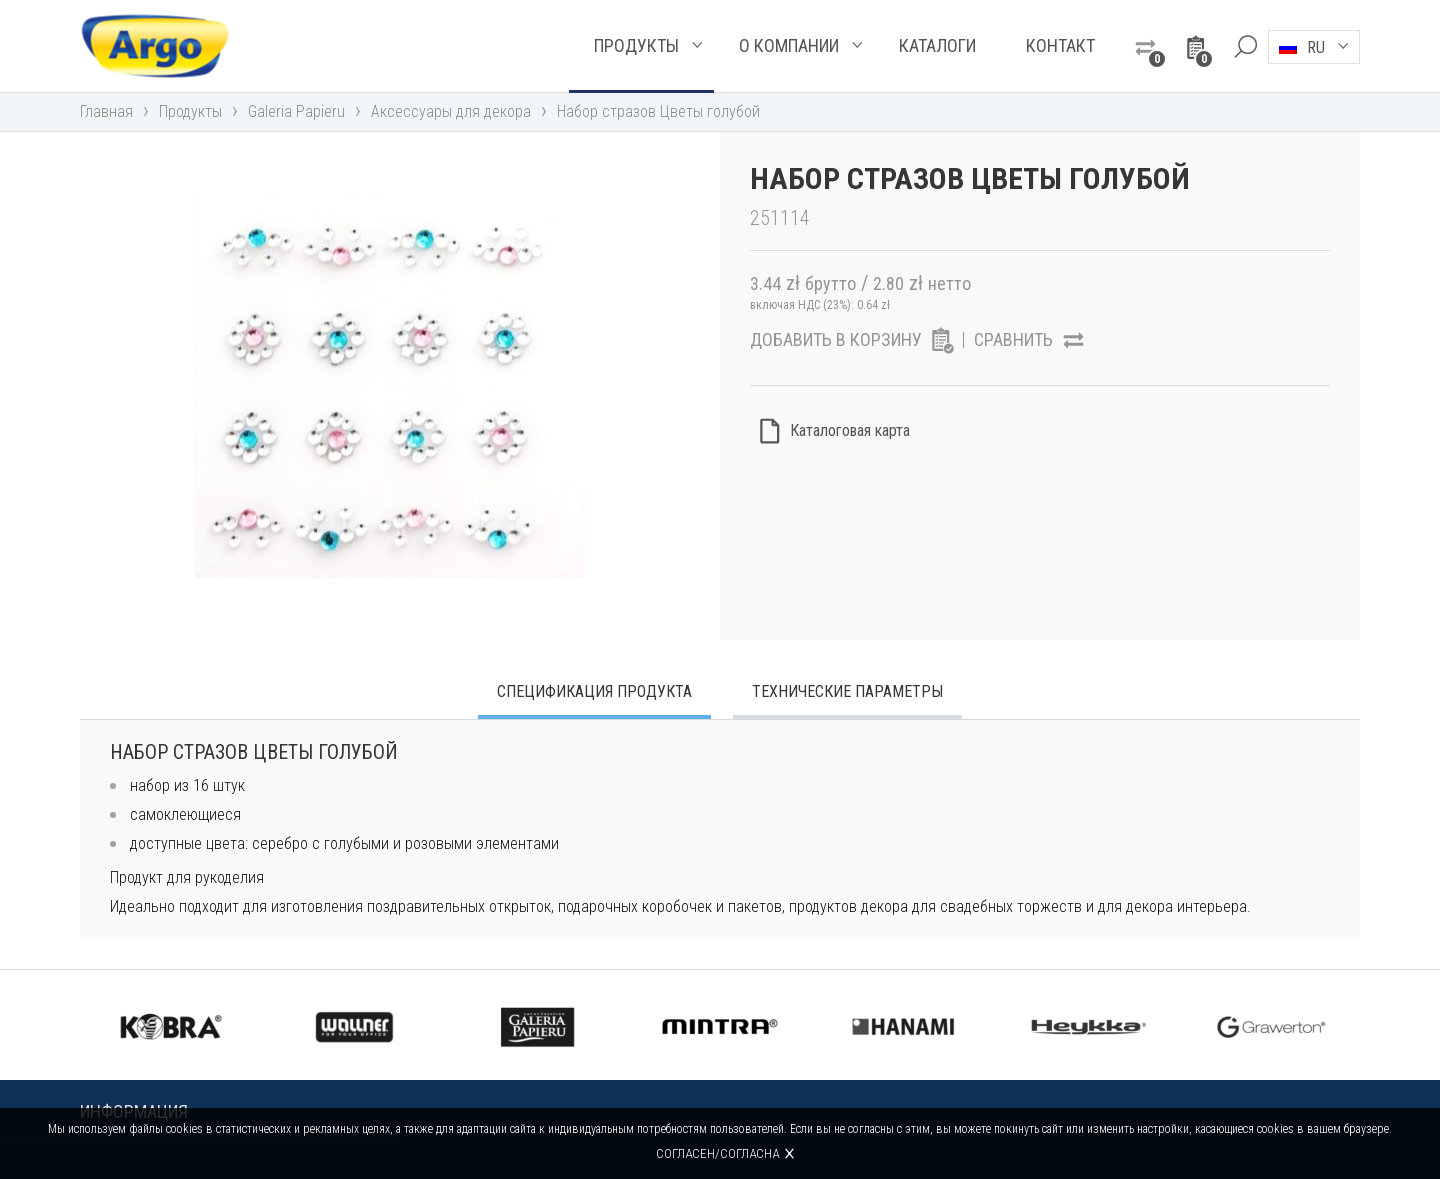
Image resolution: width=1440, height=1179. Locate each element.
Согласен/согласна (717, 1153)
